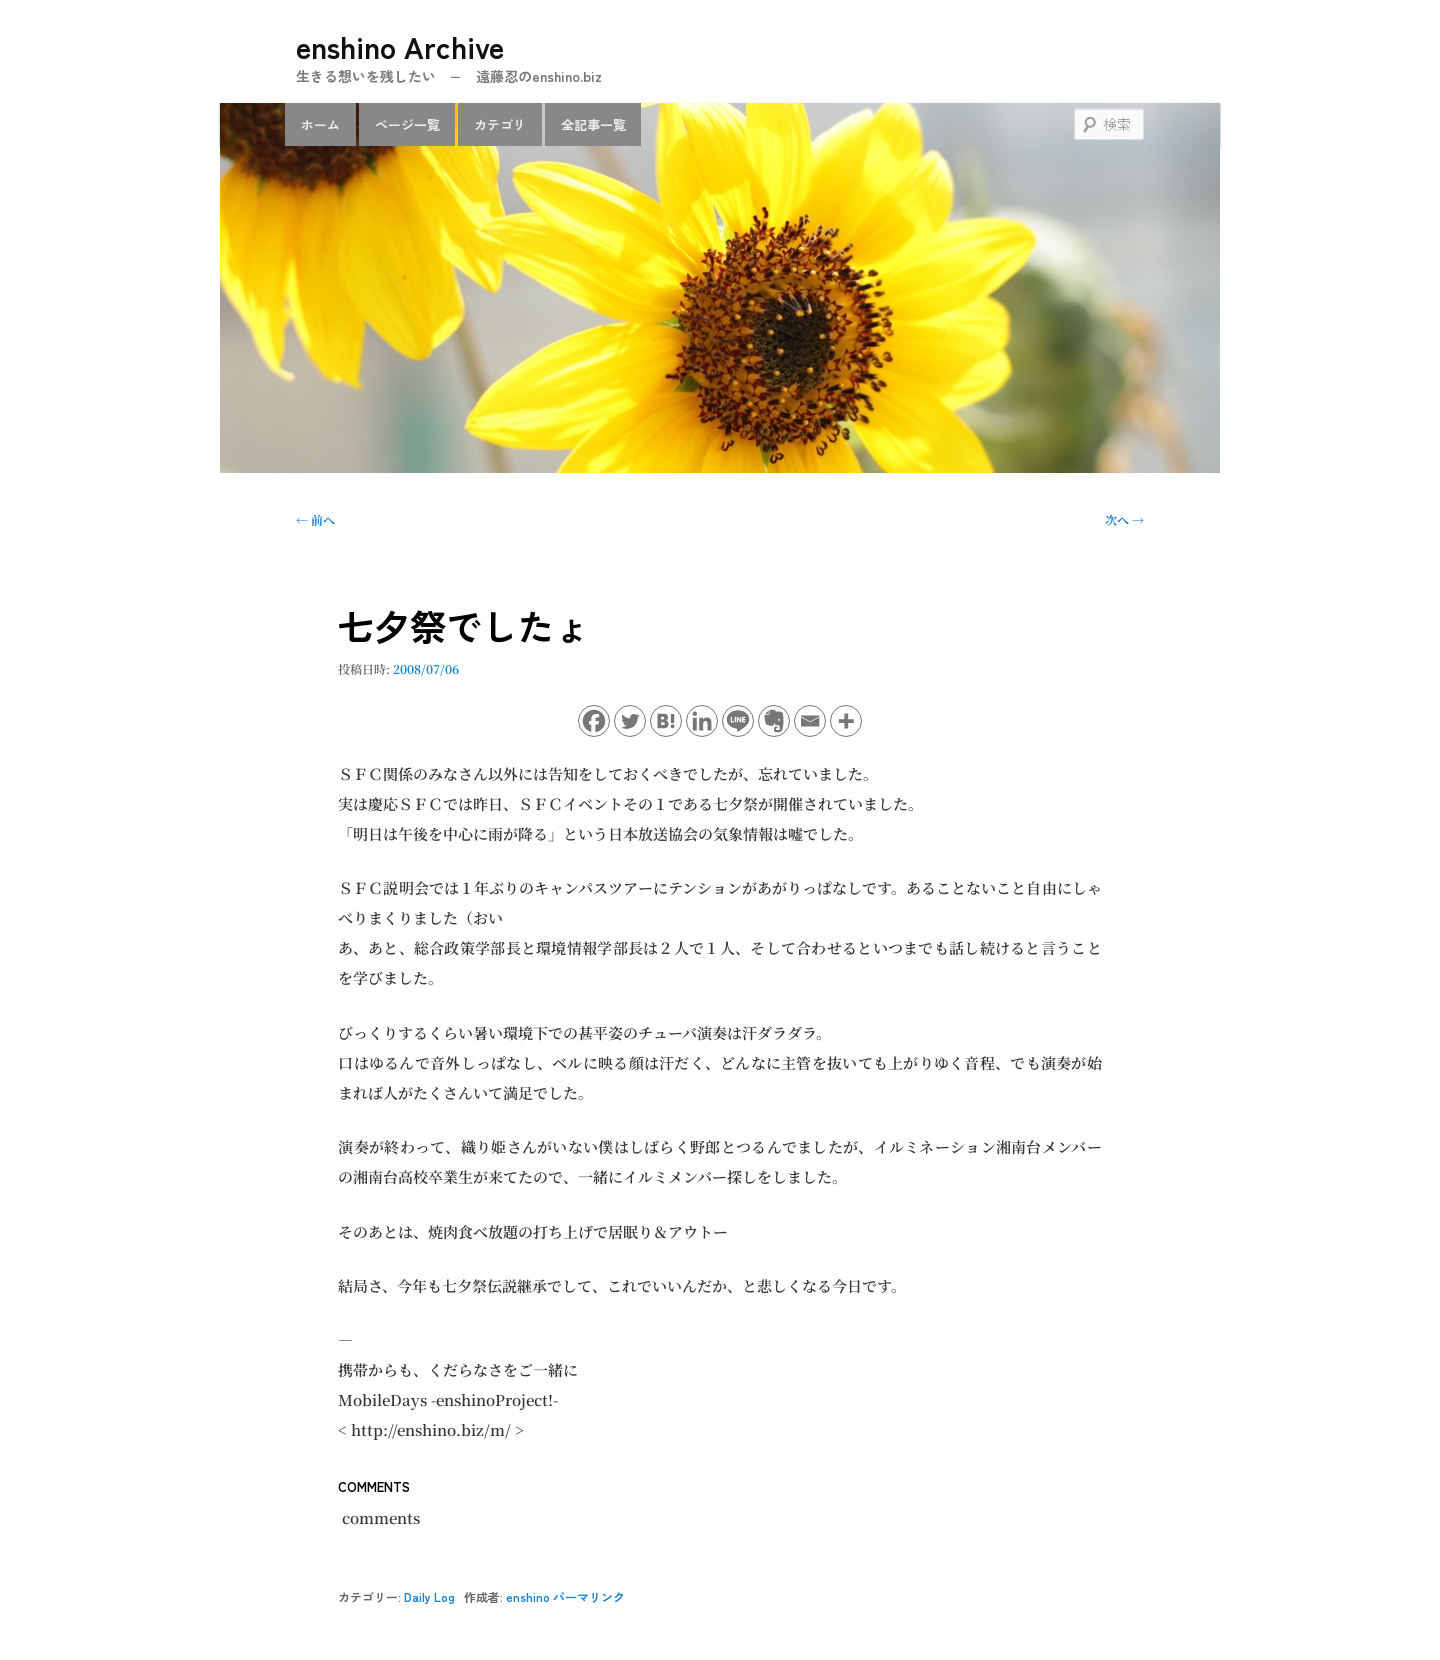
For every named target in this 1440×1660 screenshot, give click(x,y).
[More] (846, 721)
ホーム (320, 124)
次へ (1124, 519)
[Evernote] (774, 721)
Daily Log (429, 1596)
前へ (315, 519)
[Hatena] (666, 721)
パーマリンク (589, 1596)
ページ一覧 (407, 124)
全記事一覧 (593, 124)
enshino (528, 1596)
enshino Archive (400, 46)
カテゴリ (500, 124)
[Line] (738, 721)
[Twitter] (630, 721)
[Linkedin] (702, 721)
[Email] (810, 721)
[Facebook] (594, 721)
